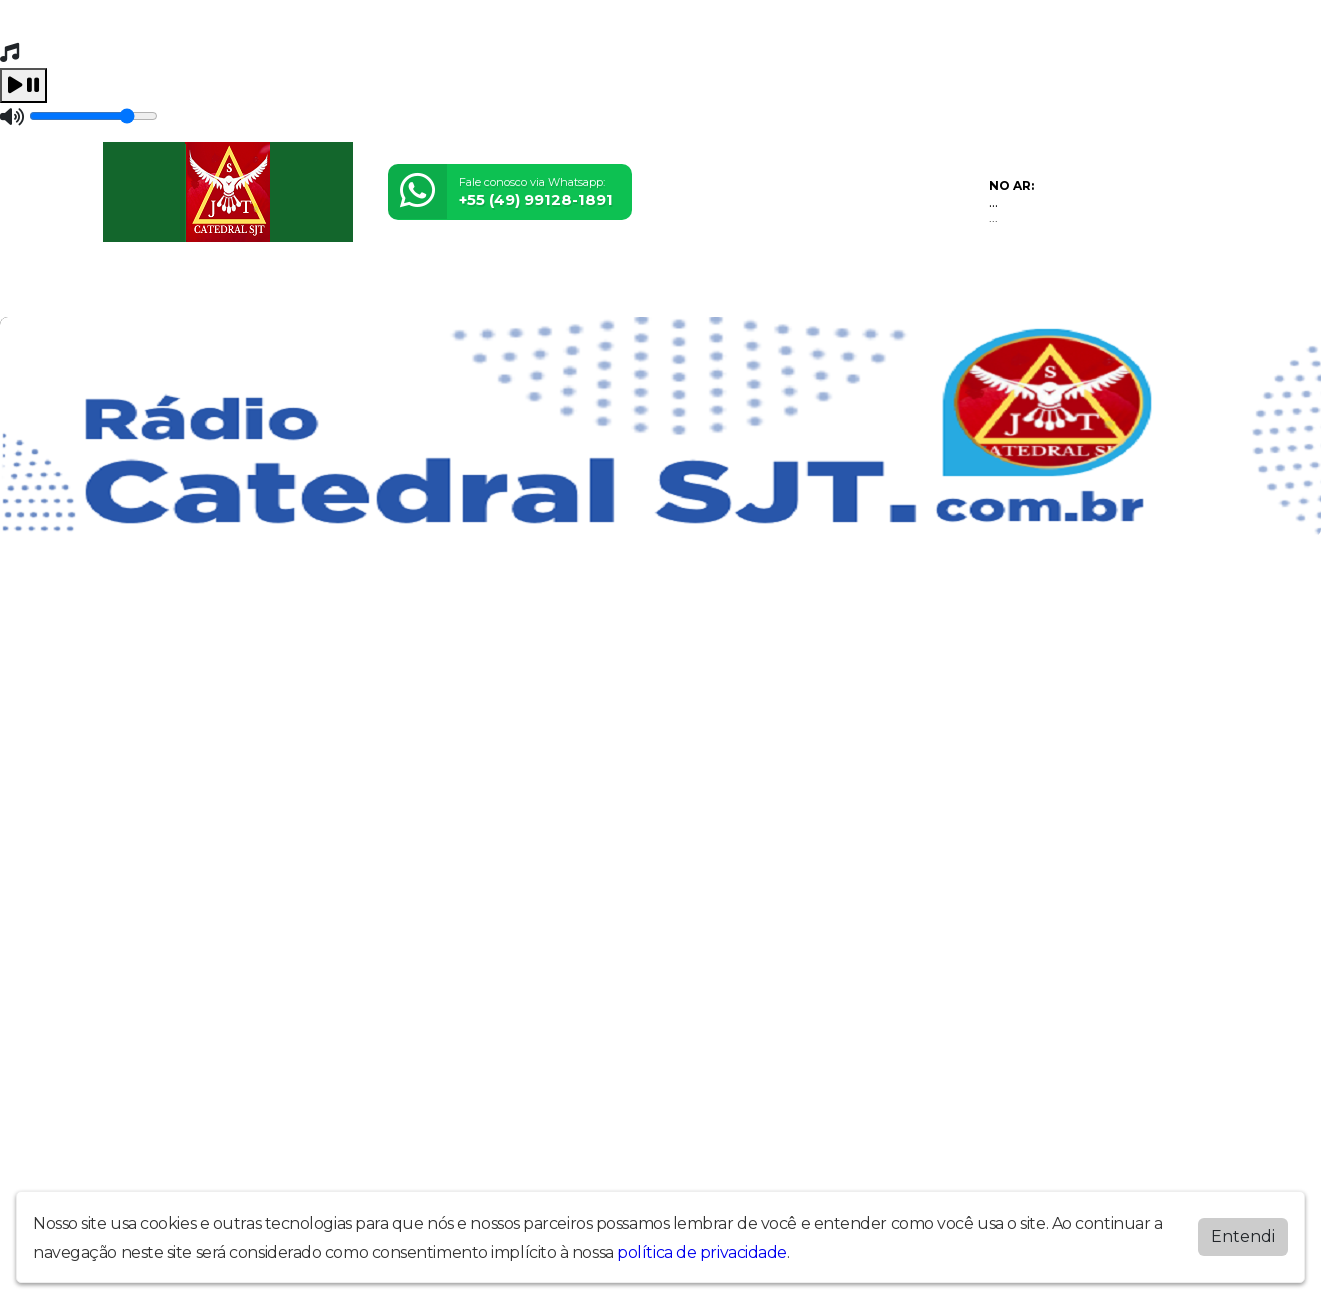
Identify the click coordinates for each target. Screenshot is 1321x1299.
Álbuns (418, 288)
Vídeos (750, 288)
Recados (674, 288)
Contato (492, 288)
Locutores (335, 288)
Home (132, 288)
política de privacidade (702, 1252)
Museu (818, 288)
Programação (225, 288)
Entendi (1243, 1236)
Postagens (581, 288)
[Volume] (93, 116)
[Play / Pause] (23, 85)
